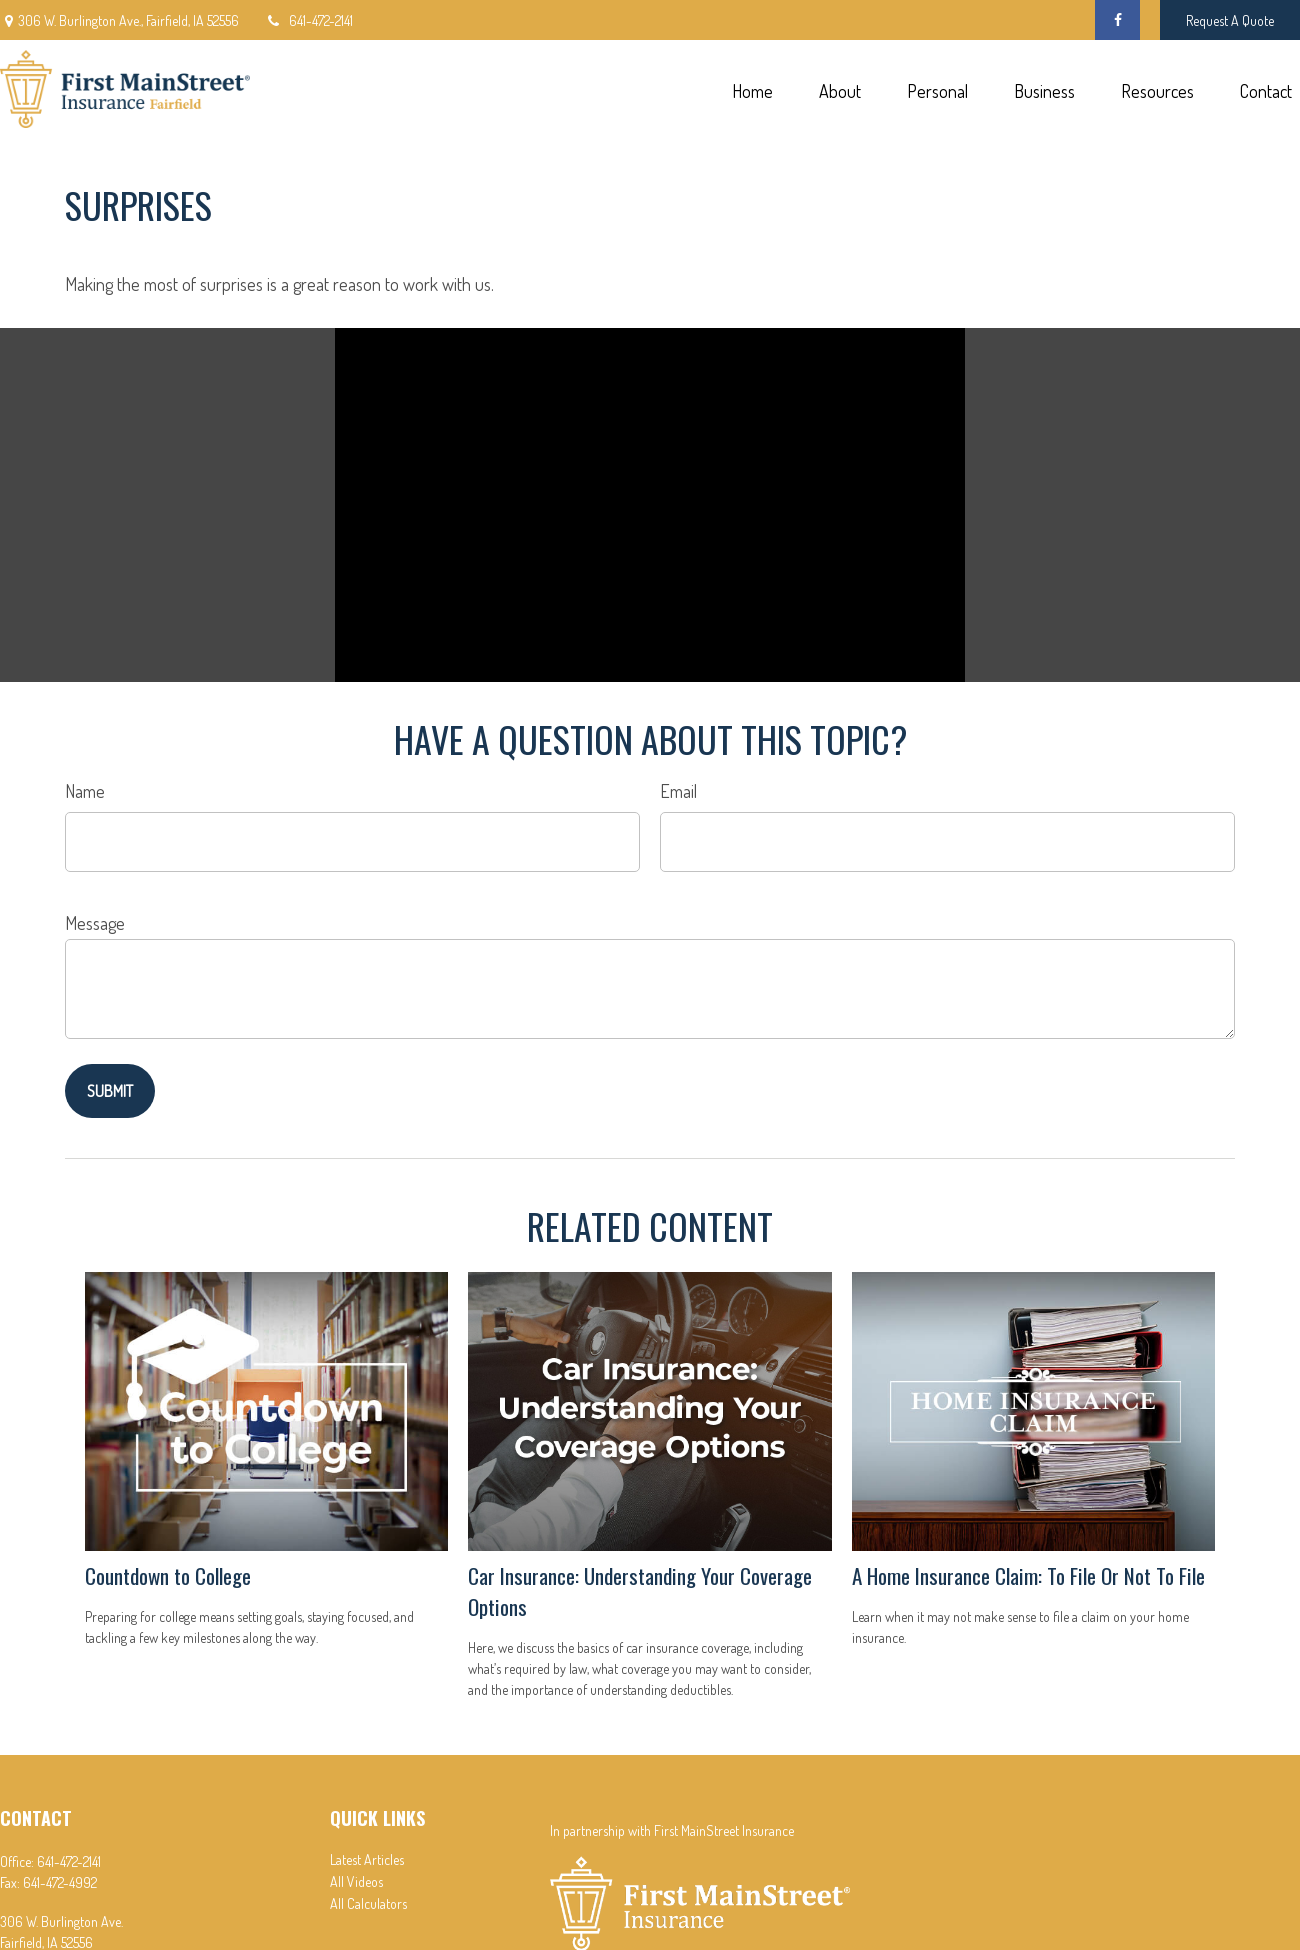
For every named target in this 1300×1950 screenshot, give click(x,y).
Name (85, 791)
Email (678, 791)
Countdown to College (168, 1575)
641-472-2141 (308, 20)
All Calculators (368, 1903)
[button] (752, 89)
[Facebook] (1117, 20)
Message (95, 923)
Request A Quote (1230, 20)
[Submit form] (110, 1091)
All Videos (356, 1881)
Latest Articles (367, 1859)
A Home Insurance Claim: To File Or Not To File (1028, 1575)
